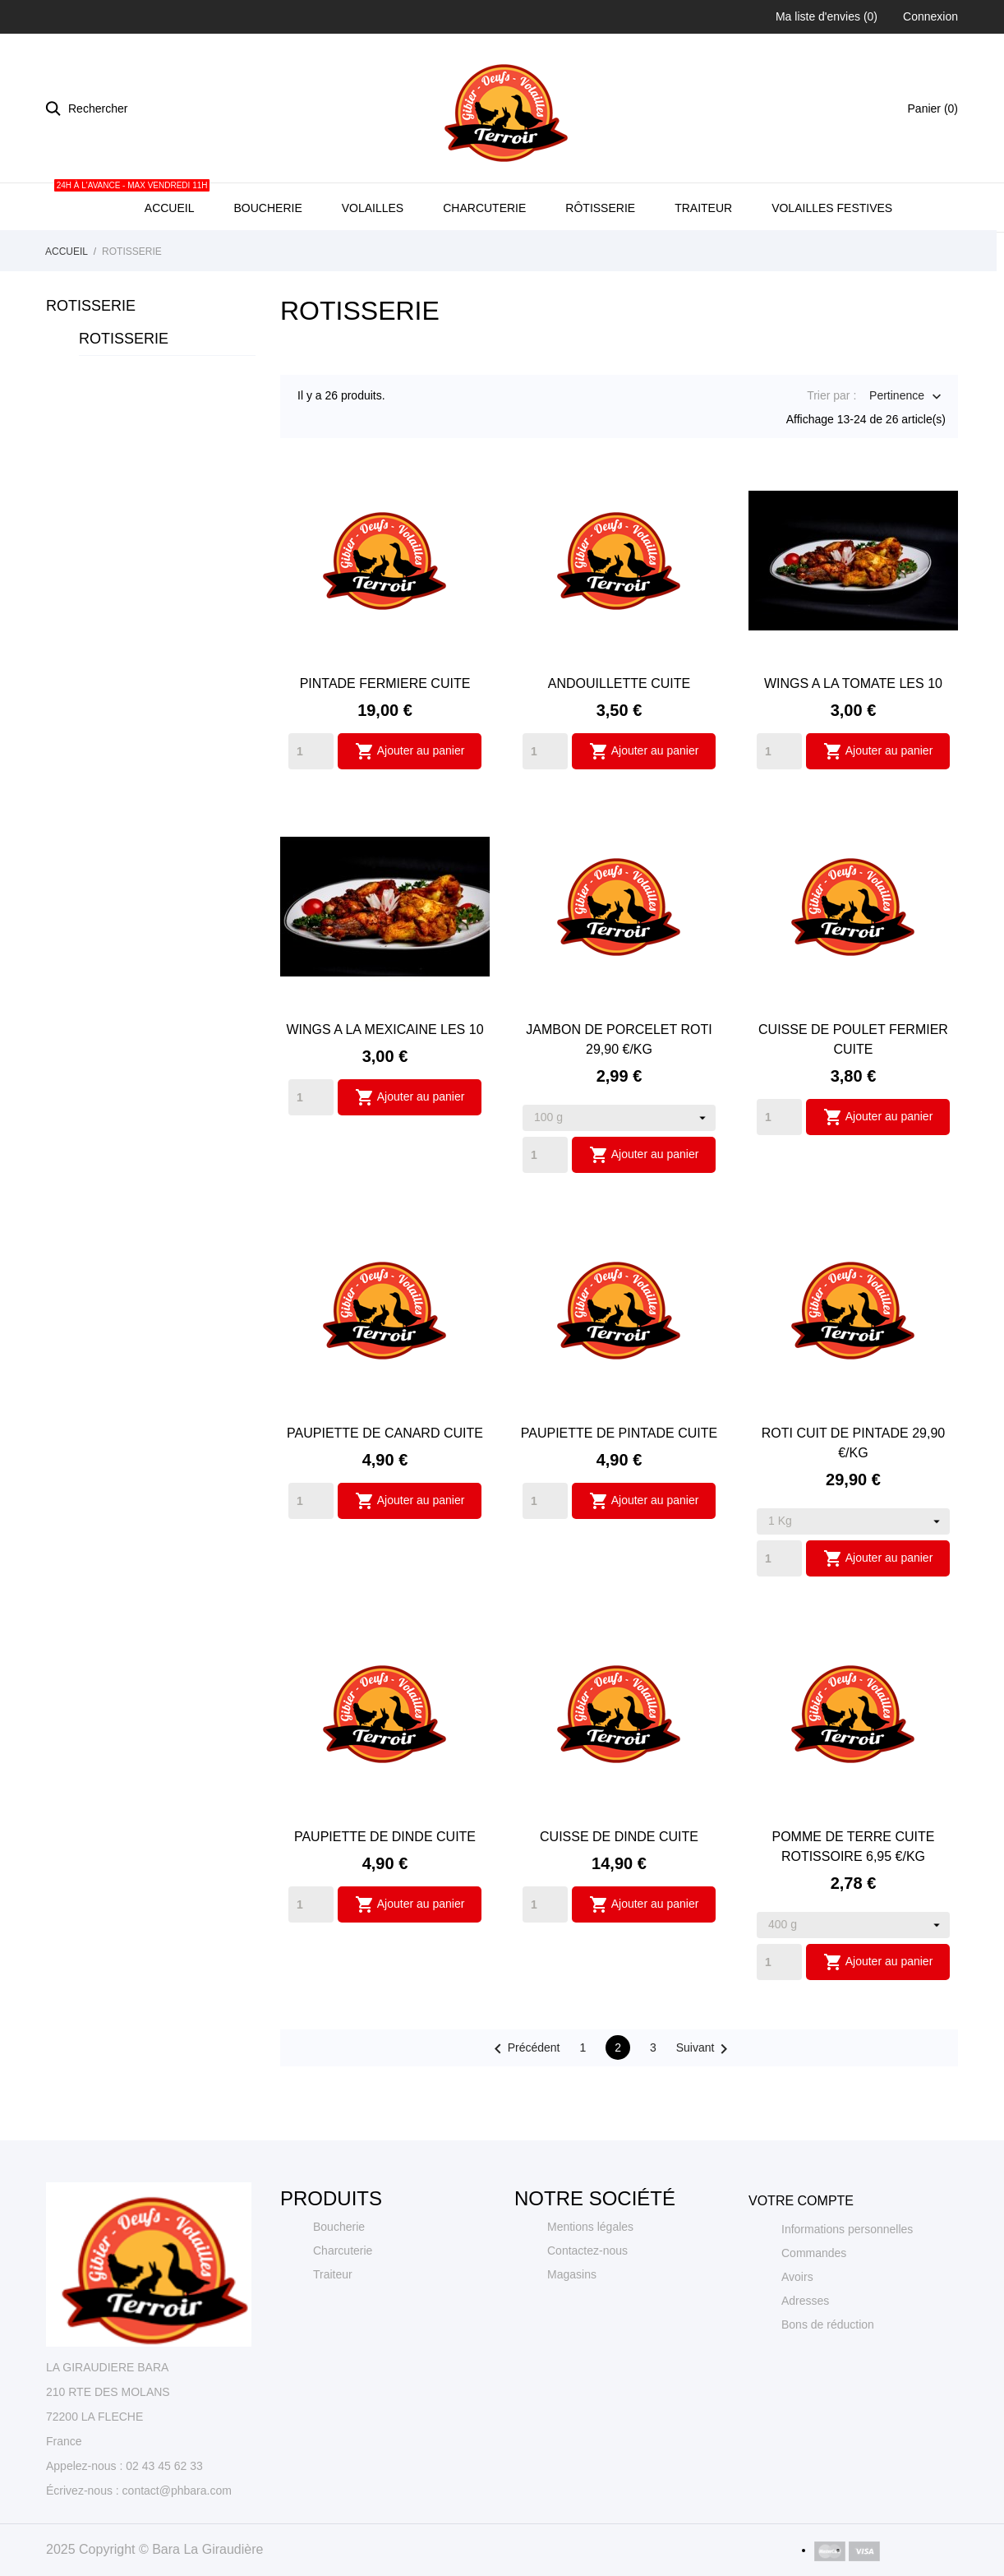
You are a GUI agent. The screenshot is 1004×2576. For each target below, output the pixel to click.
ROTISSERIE (91, 361)
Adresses (805, 2355)
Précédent (524, 2104)
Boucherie (267, 263)
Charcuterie (484, 263)
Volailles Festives (831, 263)
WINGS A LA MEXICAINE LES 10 (384, 1085)
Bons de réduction (827, 2379)
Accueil (167, 254)
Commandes (813, 2308)
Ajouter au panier (410, 806)
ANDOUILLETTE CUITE (619, 739)
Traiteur (703, 263)
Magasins (571, 2329)
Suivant (705, 2104)
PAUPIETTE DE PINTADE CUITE (619, 1488)
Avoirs (797, 2331)
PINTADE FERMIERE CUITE (385, 739)
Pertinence (896, 452)
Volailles (373, 263)
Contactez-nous (587, 2305)
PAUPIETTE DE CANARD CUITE (385, 1488)
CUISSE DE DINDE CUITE (619, 1892)
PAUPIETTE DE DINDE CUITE (385, 1892)
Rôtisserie (600, 263)
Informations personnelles (847, 2284)
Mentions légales (590, 2281)
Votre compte (801, 2256)
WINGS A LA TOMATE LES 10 (853, 739)
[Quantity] (311, 806)
